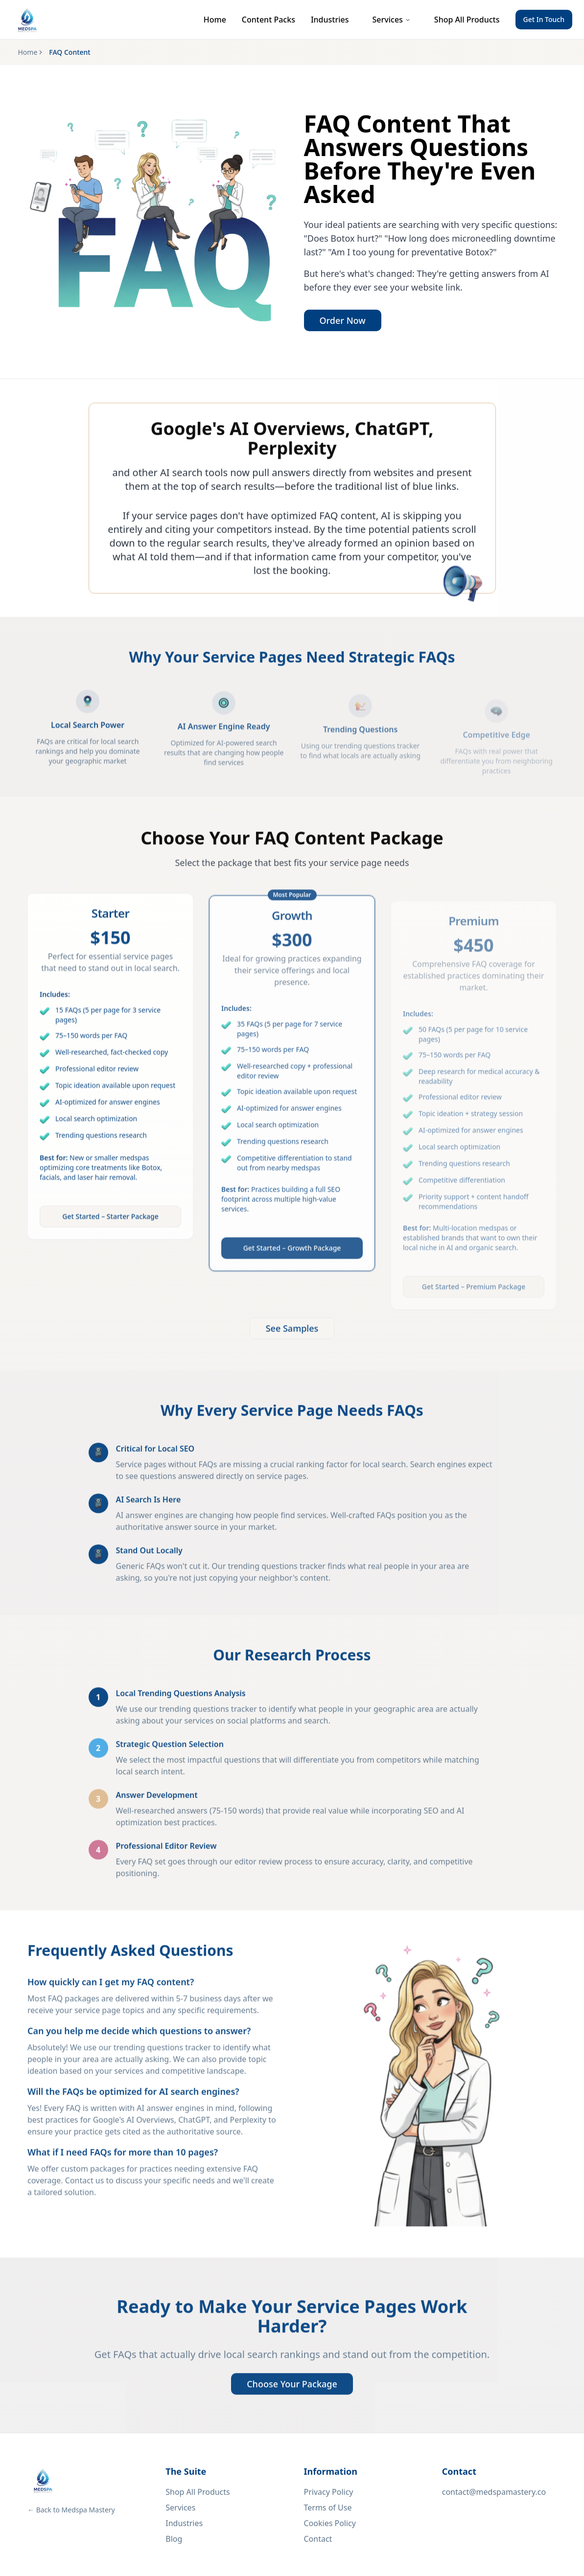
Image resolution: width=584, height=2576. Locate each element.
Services (392, 19)
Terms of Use (328, 2507)
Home (215, 19)
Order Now (343, 321)
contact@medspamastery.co (494, 2491)
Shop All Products (467, 19)
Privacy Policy (328, 2491)
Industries (330, 19)
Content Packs (268, 19)
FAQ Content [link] (69, 52)
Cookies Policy (330, 2523)
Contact (318, 2538)
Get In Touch (543, 19)
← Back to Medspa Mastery (71, 2509)
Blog (173, 2538)
